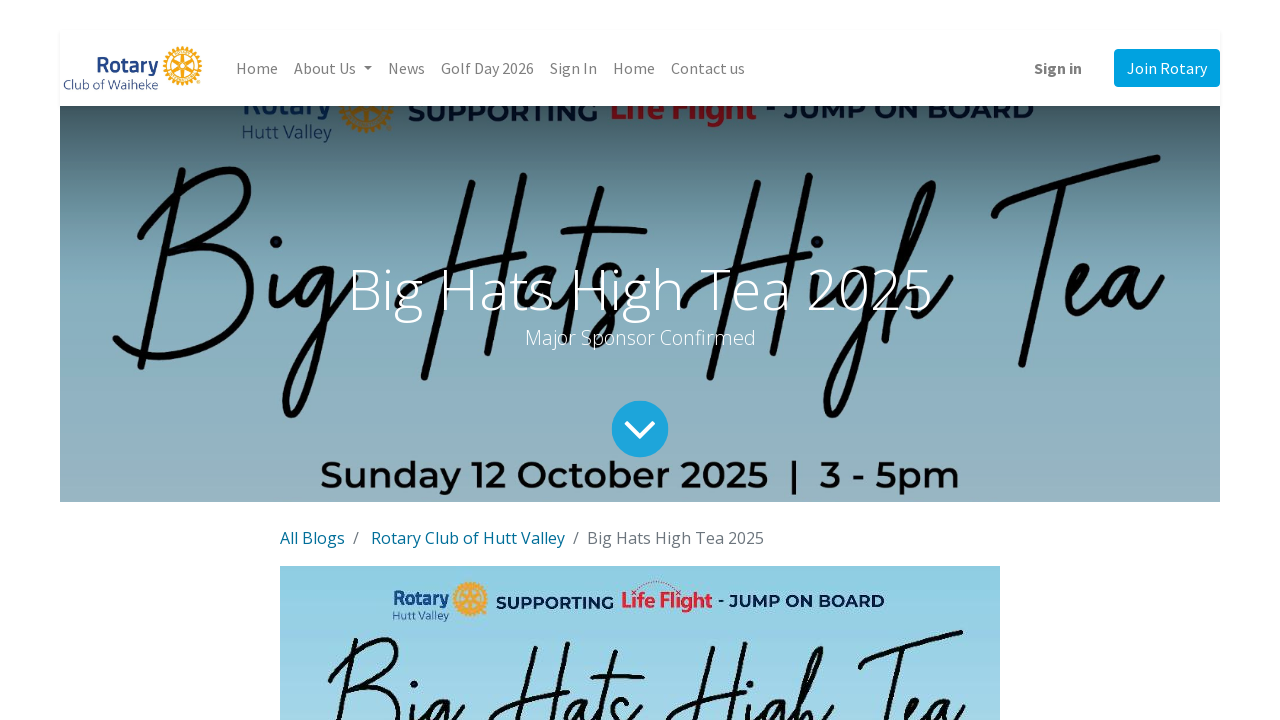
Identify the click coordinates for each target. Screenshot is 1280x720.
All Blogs (312, 538)
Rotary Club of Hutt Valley (468, 538)
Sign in (1058, 68)
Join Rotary (1167, 68)
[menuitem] (257, 68)
